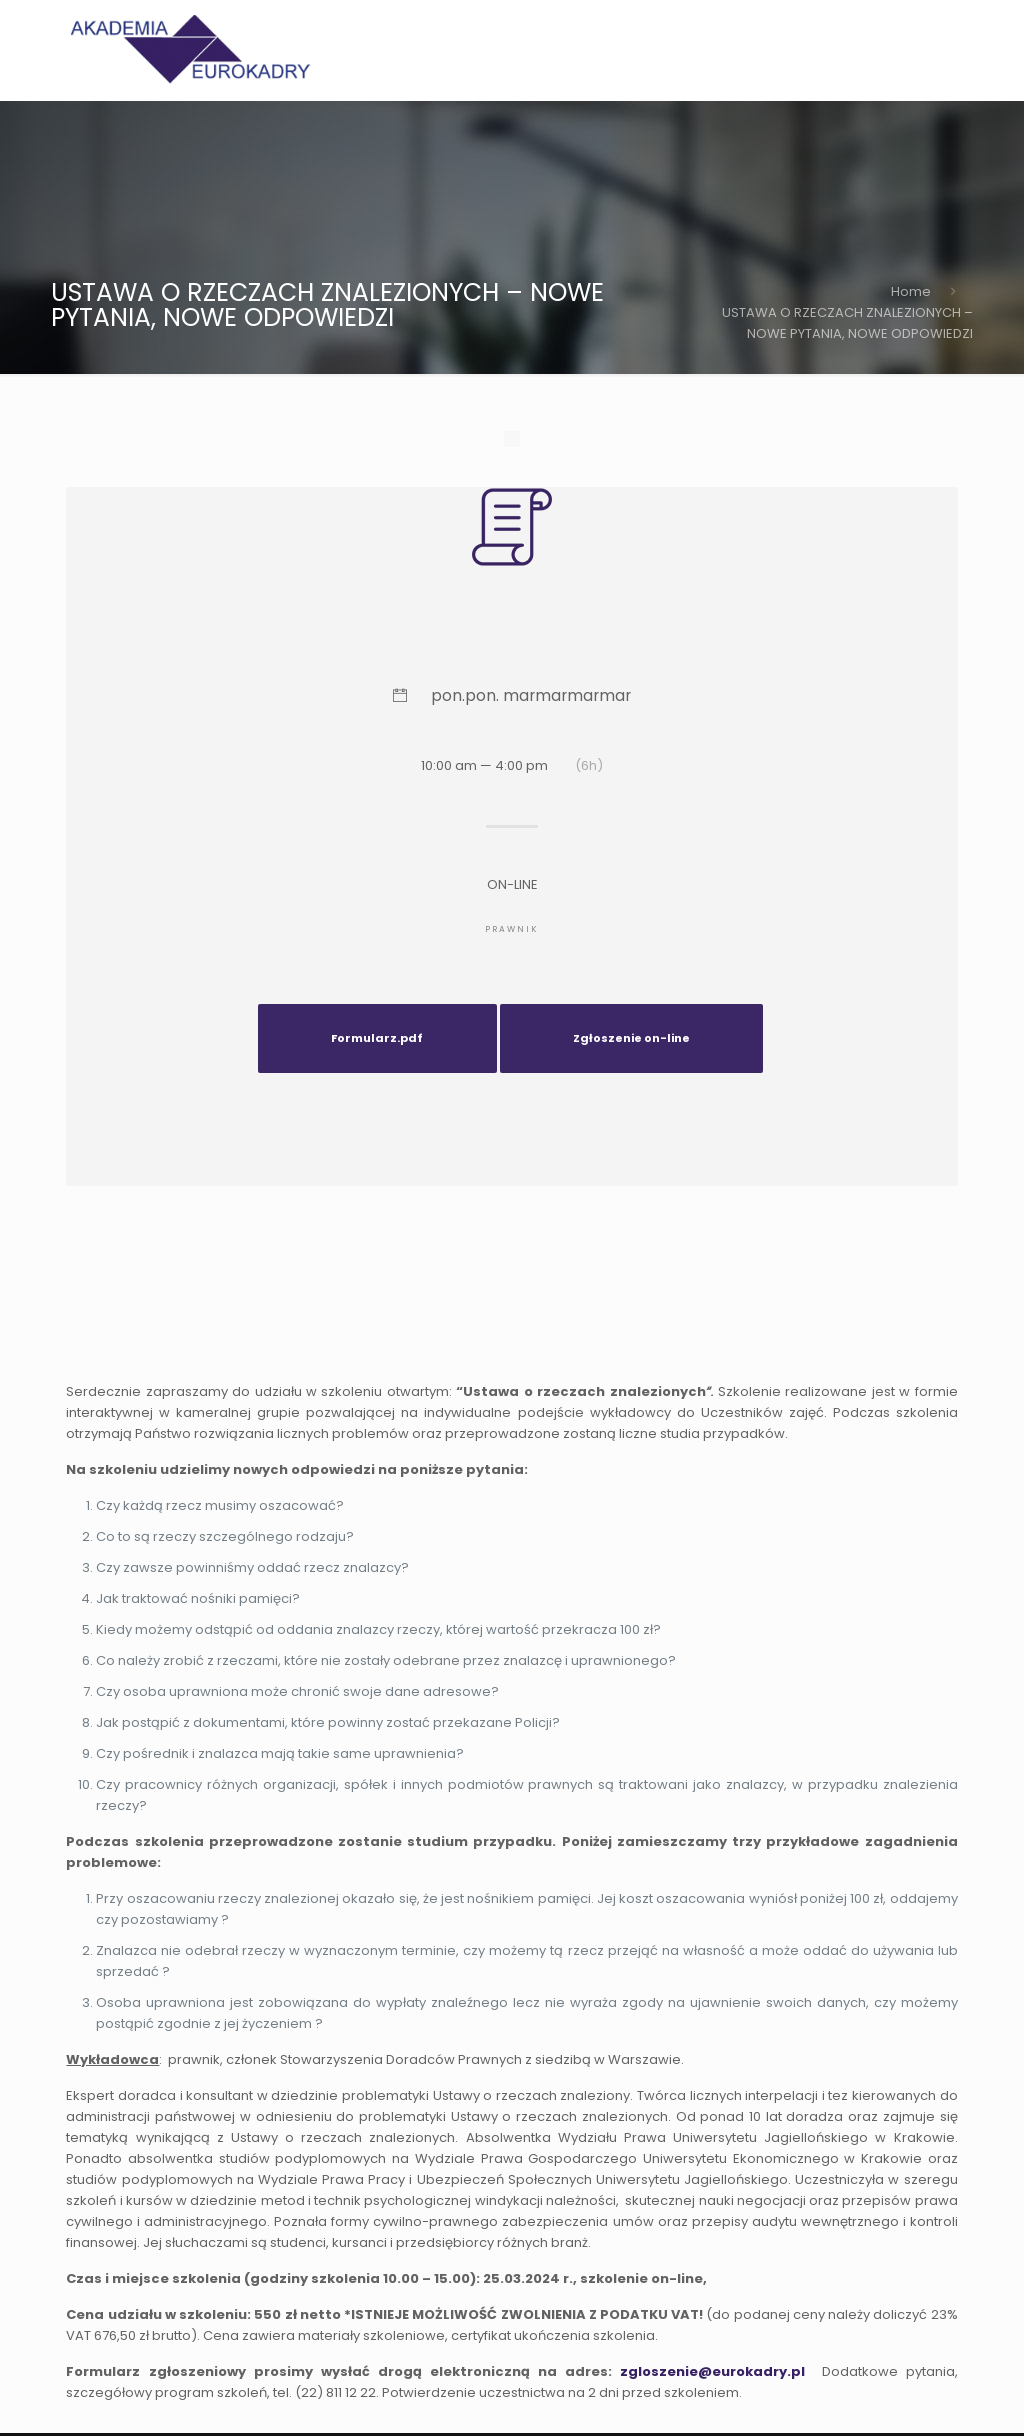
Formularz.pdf (377, 1038)
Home (911, 291)
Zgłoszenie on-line (631, 1038)
